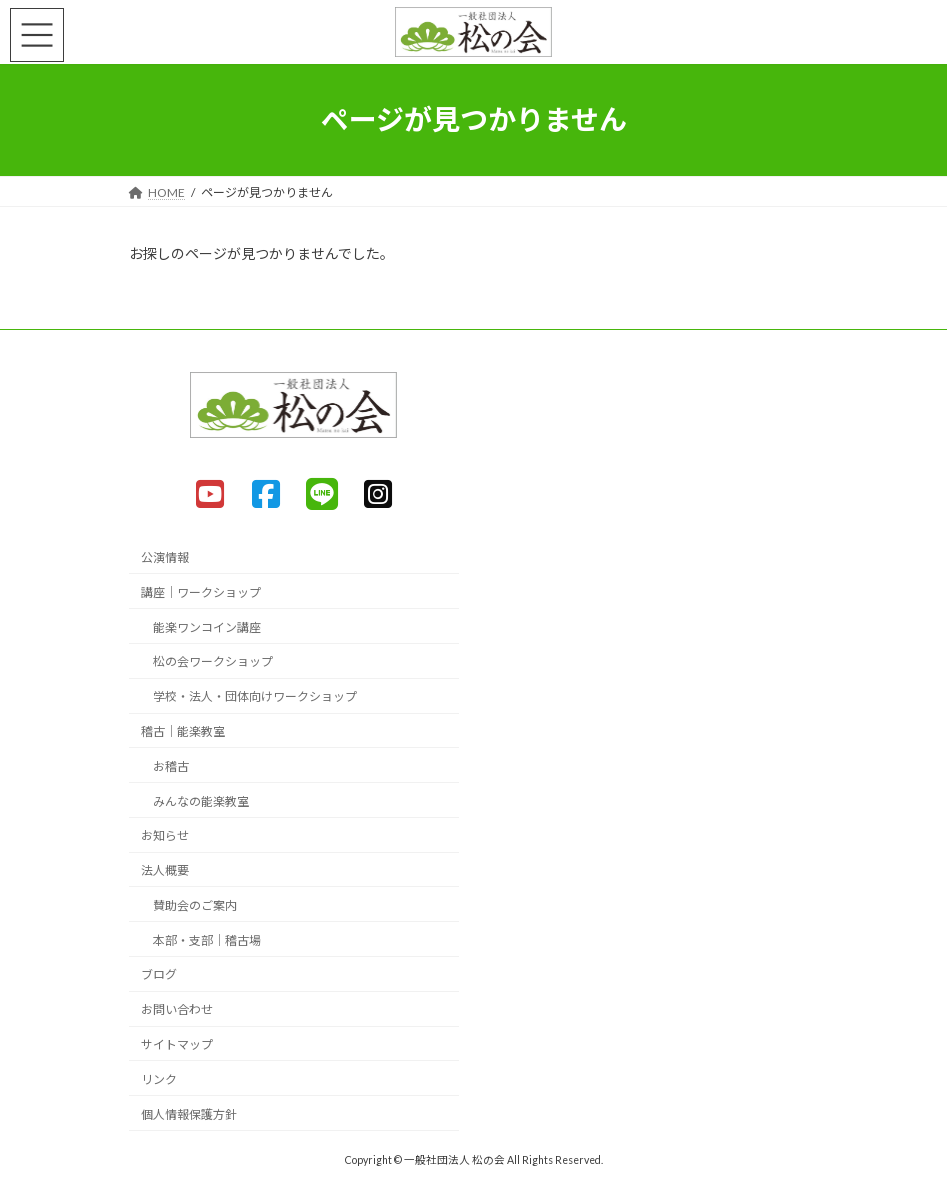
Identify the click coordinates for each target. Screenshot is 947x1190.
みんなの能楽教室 (201, 800)
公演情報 (165, 557)
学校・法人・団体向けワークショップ (255, 696)
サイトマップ (177, 1044)
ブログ (159, 974)
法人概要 (165, 870)
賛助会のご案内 (195, 905)
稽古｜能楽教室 (183, 731)
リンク (159, 1079)
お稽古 (171, 766)
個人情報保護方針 (189, 1113)
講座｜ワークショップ (201, 592)
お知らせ (165, 835)
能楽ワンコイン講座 (207, 626)
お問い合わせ (177, 1009)
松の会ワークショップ (213, 661)
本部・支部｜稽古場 (207, 939)
